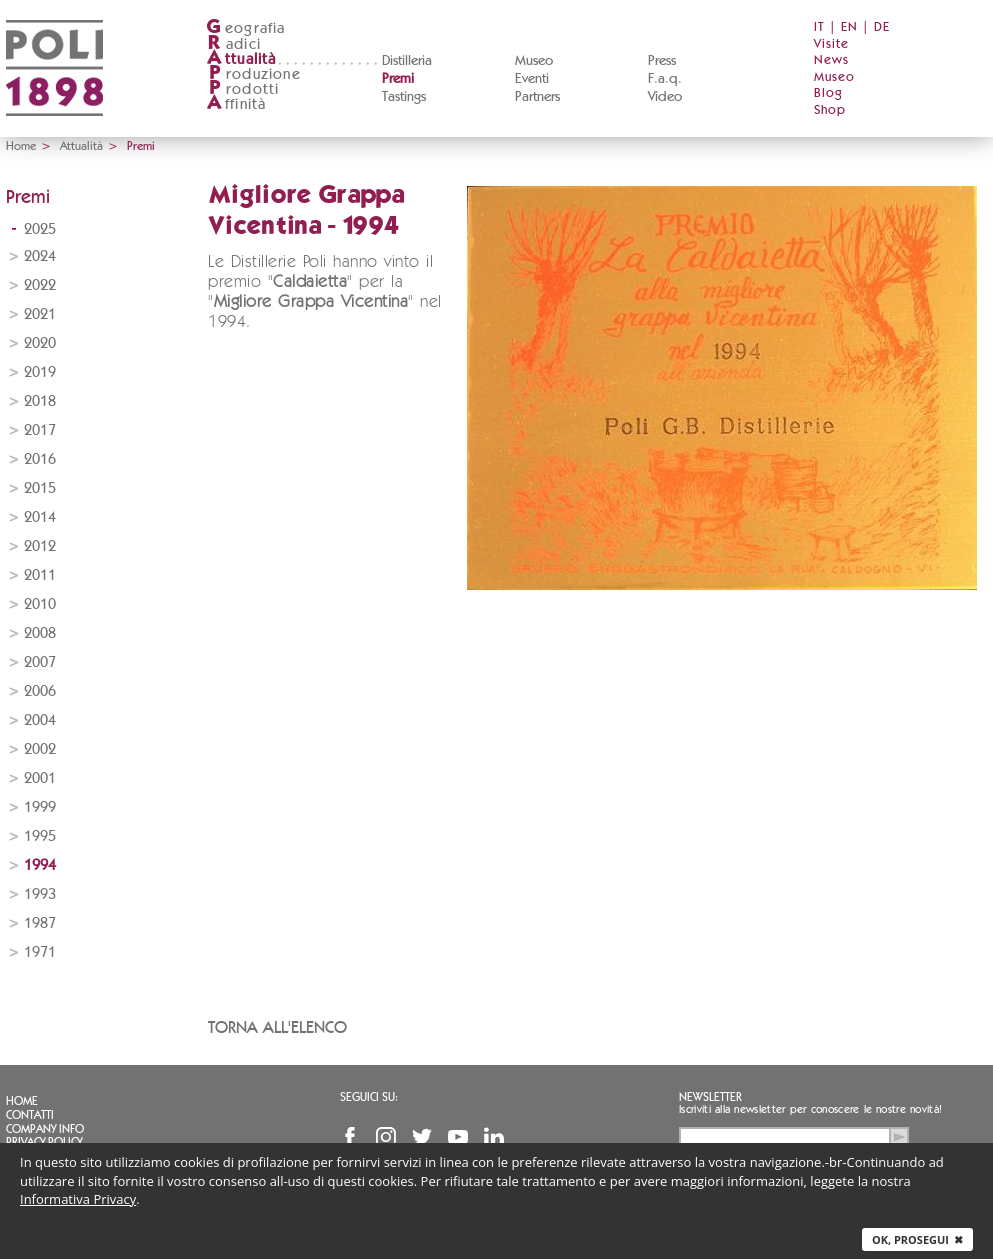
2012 (40, 546)
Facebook (350, 1137)
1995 (40, 836)
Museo (534, 61)
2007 (40, 662)
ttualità (241, 59)
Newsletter (710, 1097)
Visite (831, 44)
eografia (246, 28)
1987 (40, 923)
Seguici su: (369, 1097)
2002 (40, 749)
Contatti (30, 1115)
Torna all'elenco (277, 1027)
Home (21, 146)
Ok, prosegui (917, 1239)
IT (819, 27)
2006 (40, 691)
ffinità (236, 104)
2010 (40, 604)
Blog (828, 93)
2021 (40, 314)
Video (665, 97)
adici (233, 44)
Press (662, 61)
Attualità (81, 146)
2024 (40, 256)
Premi (398, 79)
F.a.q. (665, 79)
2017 (40, 430)
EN (849, 27)
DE (882, 27)
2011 (40, 575)
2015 (40, 488)
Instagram (386, 1137)
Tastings (404, 97)
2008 (40, 633)
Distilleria (407, 61)
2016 (40, 459)
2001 (40, 778)
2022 (40, 285)
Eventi (532, 79)
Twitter (422, 1137)
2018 (40, 401)
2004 (40, 720)
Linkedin (494, 1137)
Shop (830, 110)
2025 (40, 229)
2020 (40, 343)
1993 (40, 894)
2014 (40, 517)
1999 (40, 807)
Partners (537, 97)
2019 (40, 372)
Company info (45, 1129)
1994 (40, 865)
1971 (40, 952)
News (831, 60)
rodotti (242, 89)
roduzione (253, 74)
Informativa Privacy (78, 1199)
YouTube (458, 1137)
